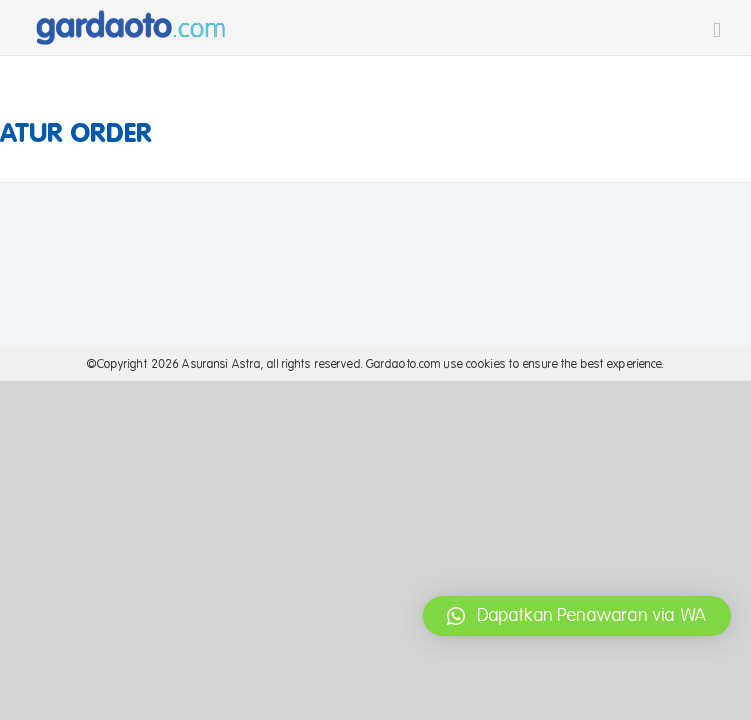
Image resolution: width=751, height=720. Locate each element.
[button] (577, 616)
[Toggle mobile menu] (717, 30)
